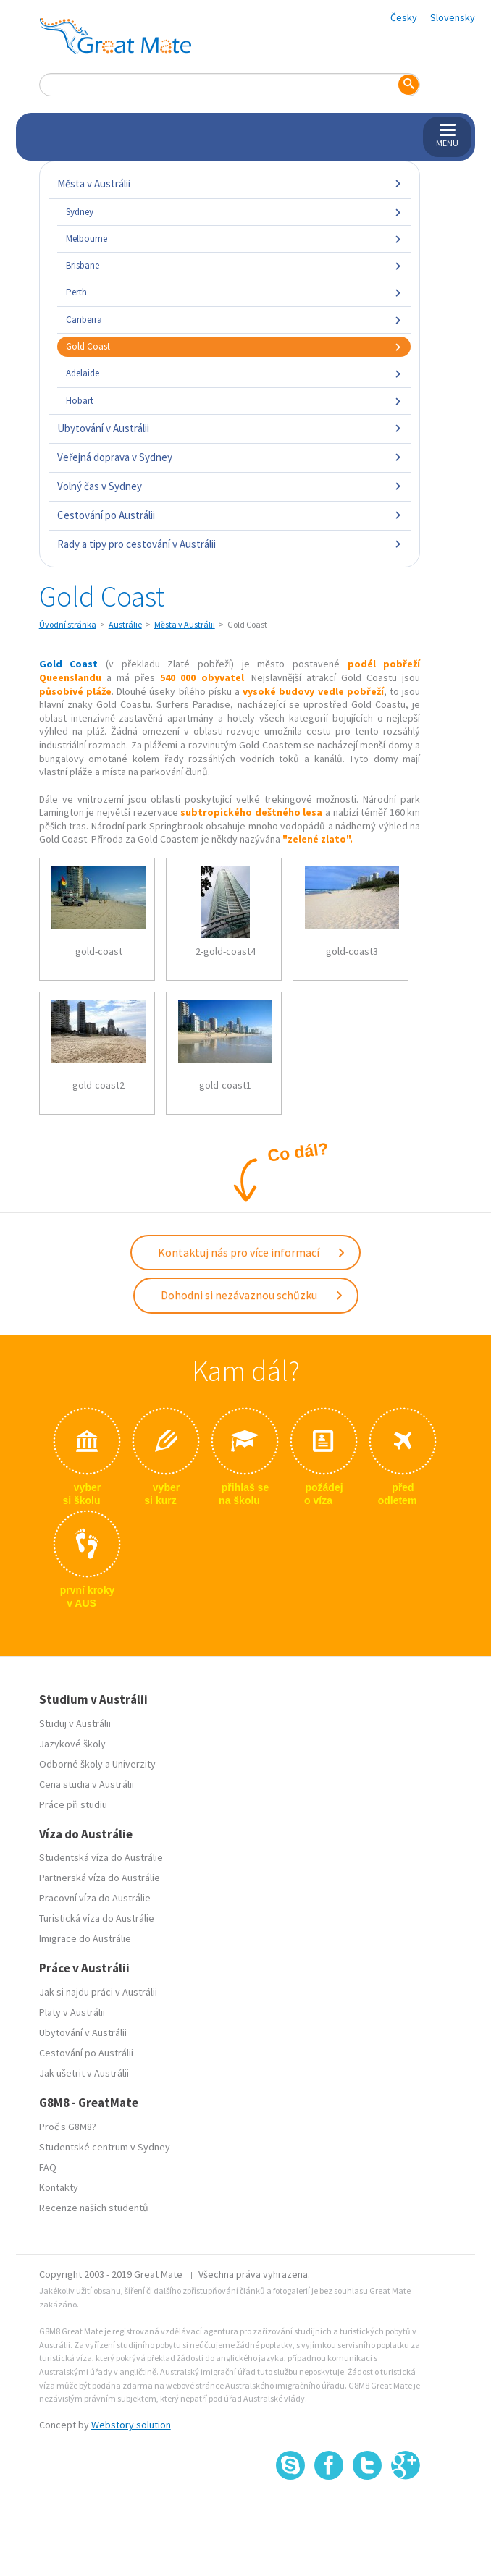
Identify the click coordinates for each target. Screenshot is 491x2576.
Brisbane (234, 265)
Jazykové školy (72, 1743)
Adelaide (234, 373)
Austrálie (125, 624)
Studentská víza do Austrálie (101, 1857)
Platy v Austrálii (72, 2012)
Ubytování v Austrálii (230, 428)
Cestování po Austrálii (230, 515)
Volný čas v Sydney (230, 486)
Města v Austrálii (230, 183)
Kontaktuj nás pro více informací (252, 1252)
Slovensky (452, 17)
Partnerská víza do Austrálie (99, 1877)
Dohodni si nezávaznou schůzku (252, 1295)
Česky (403, 17)
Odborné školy (71, 1763)
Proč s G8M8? (67, 2126)
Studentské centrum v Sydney (104, 2146)
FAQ (47, 2167)
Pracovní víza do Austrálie (95, 1897)
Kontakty (58, 2187)
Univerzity (134, 1763)
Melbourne (234, 238)
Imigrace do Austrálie (85, 1938)
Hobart (234, 400)
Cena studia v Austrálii (86, 1784)
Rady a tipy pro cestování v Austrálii (230, 544)
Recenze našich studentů (93, 2207)
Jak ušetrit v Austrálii (84, 2072)
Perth (234, 292)
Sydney (234, 212)
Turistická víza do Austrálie (96, 1918)
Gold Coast (234, 346)
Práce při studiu (73, 1804)
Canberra (234, 319)
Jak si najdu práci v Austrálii (98, 1991)
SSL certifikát (367, 2512)
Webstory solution (131, 2424)
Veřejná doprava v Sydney (230, 457)
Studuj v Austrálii (75, 1723)
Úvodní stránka (67, 624)
